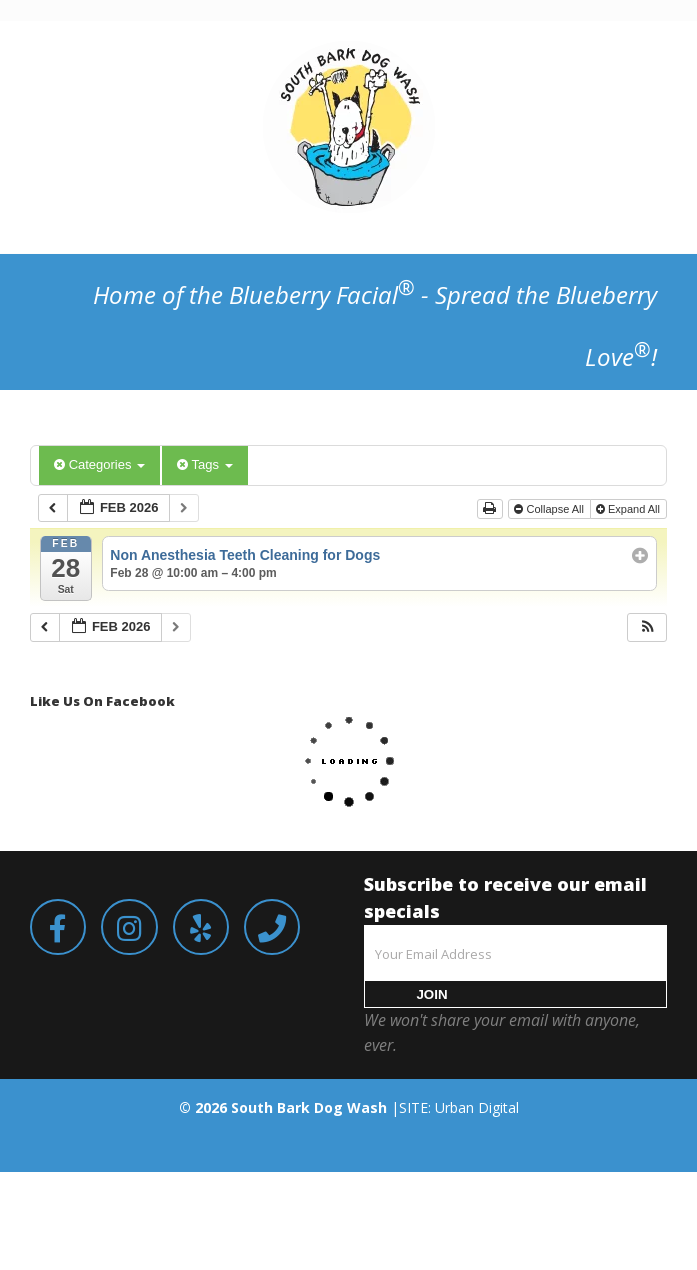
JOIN (431, 994)
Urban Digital (477, 1107)
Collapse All (550, 509)
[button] (648, 627)
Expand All (629, 509)
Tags (204, 464)
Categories (99, 464)
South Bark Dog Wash (309, 1107)
